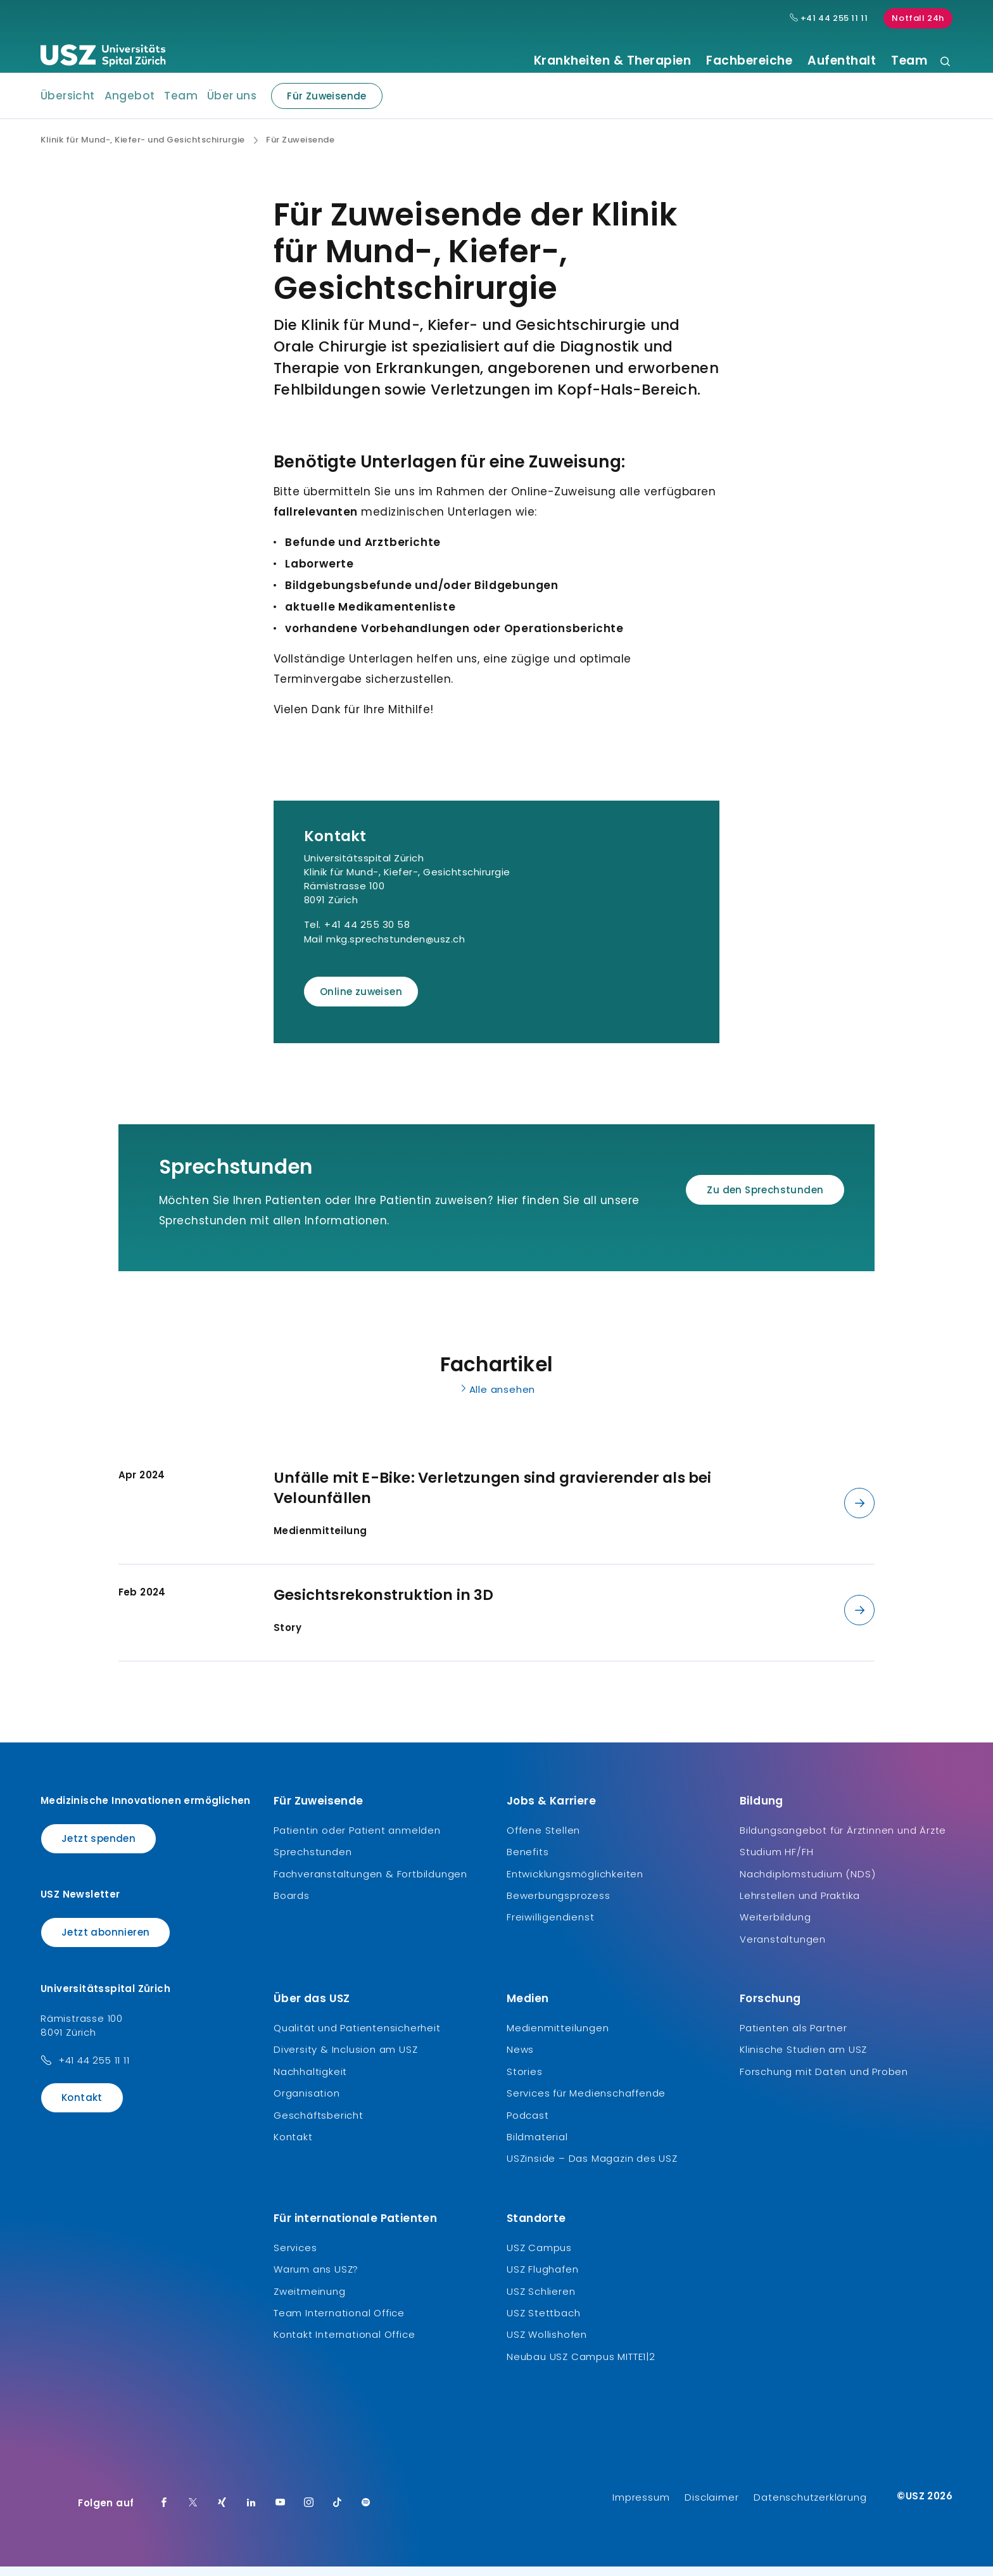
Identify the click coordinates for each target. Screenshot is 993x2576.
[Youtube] (280, 2513)
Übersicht (68, 105)
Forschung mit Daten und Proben (824, 2081)
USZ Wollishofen (547, 2344)
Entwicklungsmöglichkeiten (575, 1882)
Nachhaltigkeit (310, 2081)
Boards (292, 1905)
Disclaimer (711, 2506)
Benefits (527, 1861)
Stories (525, 2081)
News (520, 2058)
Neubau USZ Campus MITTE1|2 (581, 2366)
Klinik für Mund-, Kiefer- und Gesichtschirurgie (143, 149)
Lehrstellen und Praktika (800, 1905)
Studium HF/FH (776, 1861)
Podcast (528, 2124)
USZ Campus (539, 2257)
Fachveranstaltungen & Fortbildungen (370, 1882)
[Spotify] (366, 2513)
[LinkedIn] (251, 2513)
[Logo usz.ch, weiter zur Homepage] (103, 57)
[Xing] (222, 2513)
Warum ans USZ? (316, 2278)
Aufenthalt (841, 61)
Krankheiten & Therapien (613, 61)
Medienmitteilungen (558, 2037)
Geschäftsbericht (319, 2124)
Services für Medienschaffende (586, 2102)
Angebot (129, 105)
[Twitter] (193, 2513)
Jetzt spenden (98, 1848)
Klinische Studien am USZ (803, 2058)
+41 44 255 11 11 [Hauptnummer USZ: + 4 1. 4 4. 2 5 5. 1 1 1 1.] (829, 18)
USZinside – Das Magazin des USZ (592, 2167)
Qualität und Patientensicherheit (357, 2037)
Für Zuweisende (319, 105)
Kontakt (82, 2106)
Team (909, 61)
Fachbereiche (749, 61)
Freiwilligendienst (550, 1926)
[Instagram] (309, 2513)
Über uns (231, 105)
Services (295, 2257)
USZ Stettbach (543, 2322)
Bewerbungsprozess (558, 1905)
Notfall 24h (918, 18)
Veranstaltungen (783, 1948)
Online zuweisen (361, 1001)
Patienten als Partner (793, 2037)
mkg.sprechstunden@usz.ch (395, 948)
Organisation (307, 2102)
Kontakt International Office (344, 2344)
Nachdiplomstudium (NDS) (807, 1882)
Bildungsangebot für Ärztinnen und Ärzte (843, 1839)
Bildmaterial (537, 2146)
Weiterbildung (775, 1926)
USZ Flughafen (542, 2278)
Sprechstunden (312, 1861)
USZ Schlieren (541, 2300)
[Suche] (945, 62)
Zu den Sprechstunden (765, 1199)
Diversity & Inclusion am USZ (345, 2058)
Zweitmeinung (310, 2300)
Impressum (640, 2506)
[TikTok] (337, 2513)
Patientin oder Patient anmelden (357, 1839)
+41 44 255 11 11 (94, 2069)
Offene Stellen (543, 1839)
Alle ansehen (497, 1398)
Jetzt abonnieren (105, 1941)
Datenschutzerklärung (810, 2506)
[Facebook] (164, 2513)
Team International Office (339, 2322)
